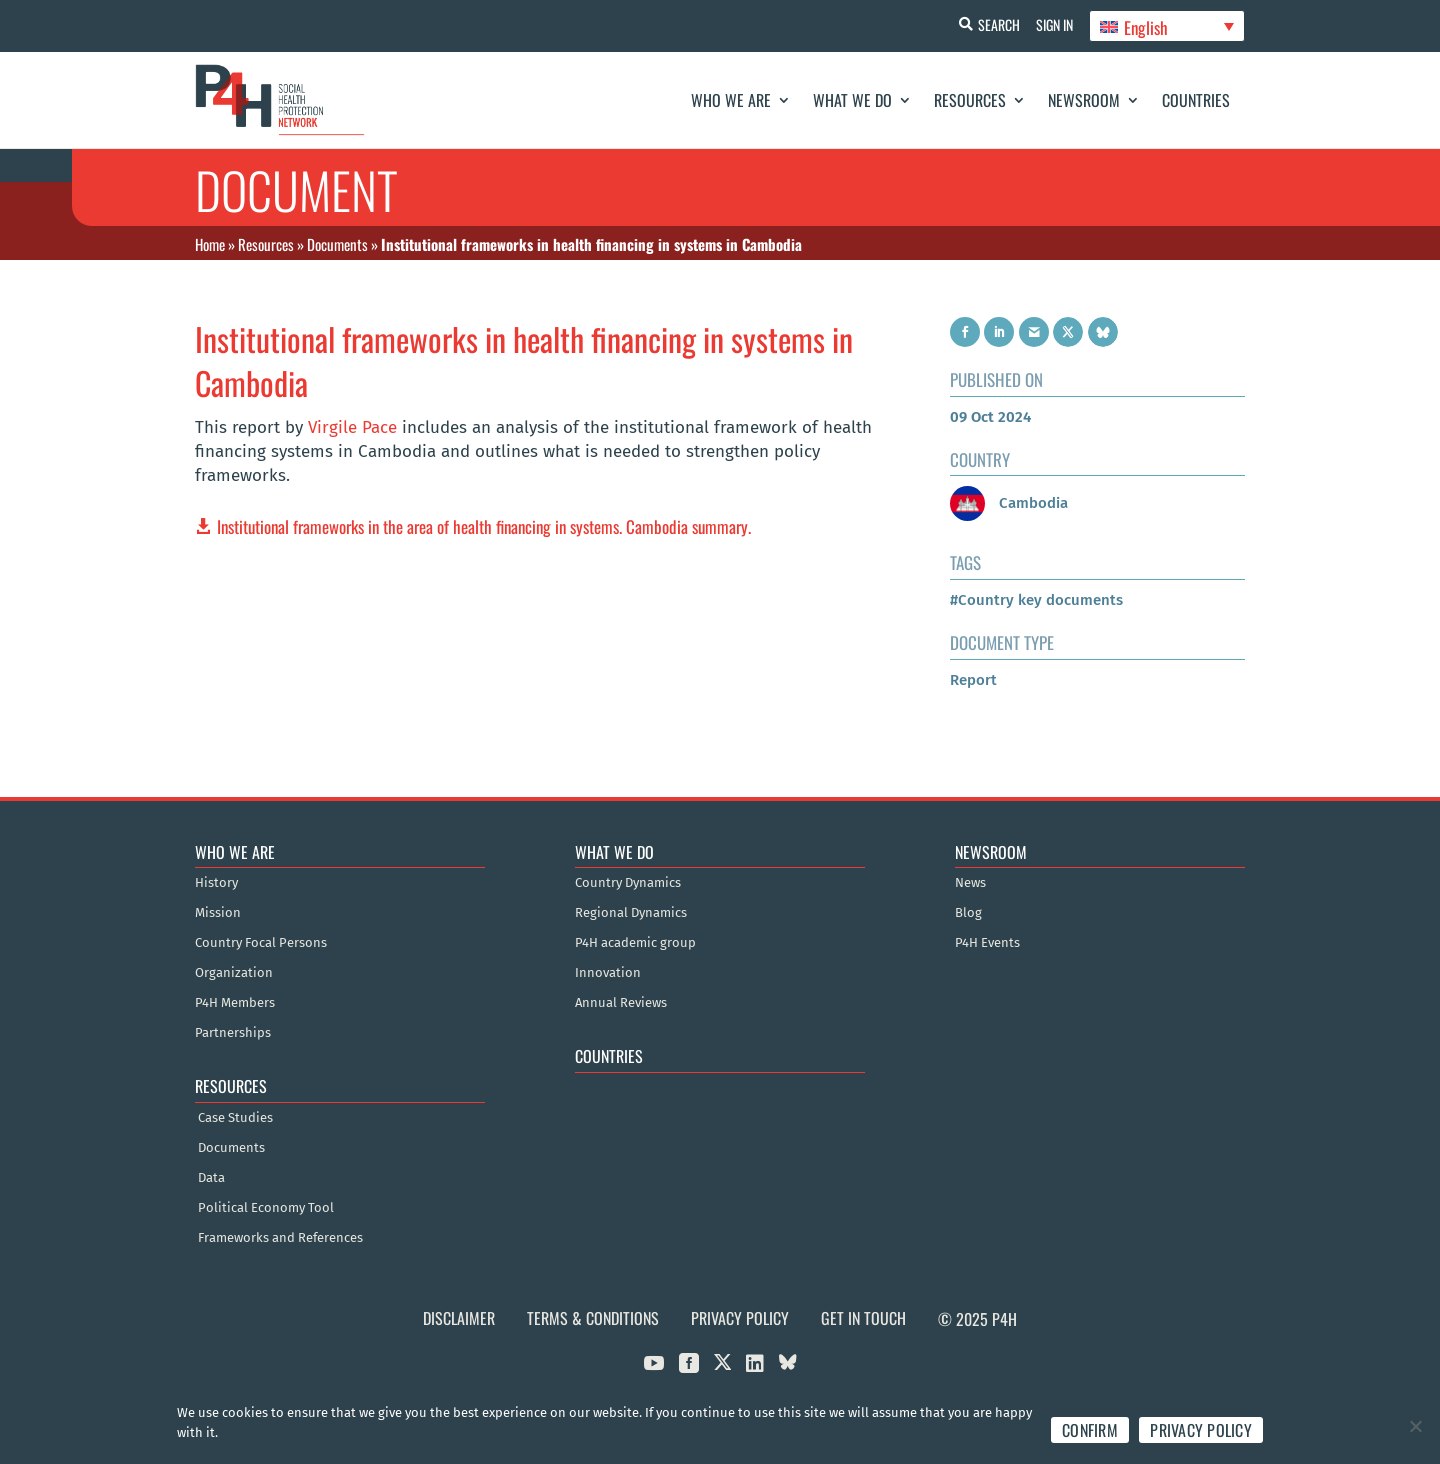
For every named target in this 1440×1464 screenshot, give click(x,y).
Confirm (1090, 1430)
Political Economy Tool (266, 1208)
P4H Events (987, 943)
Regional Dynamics (631, 913)
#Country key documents (1036, 600)
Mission (218, 913)
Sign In (1050, 24)
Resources (970, 100)
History (216, 883)
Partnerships (233, 1033)
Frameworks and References (280, 1238)
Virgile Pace (352, 427)
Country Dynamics (628, 883)
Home (210, 244)
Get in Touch (863, 1318)
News (970, 883)
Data (211, 1178)
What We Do (852, 100)
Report (973, 680)
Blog (968, 913)
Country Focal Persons (261, 943)
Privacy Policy (740, 1318)
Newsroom (1084, 100)
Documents (337, 244)
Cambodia (1009, 503)
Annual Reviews (621, 1003)
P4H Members (235, 1003)
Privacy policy (1201, 1430)
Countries (1196, 100)
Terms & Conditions (593, 1318)
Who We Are (731, 100)
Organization (234, 973)
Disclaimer (459, 1318)
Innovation (608, 973)
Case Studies (235, 1118)
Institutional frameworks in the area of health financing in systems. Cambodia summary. (484, 526)
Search (991, 24)
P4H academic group (635, 943)
